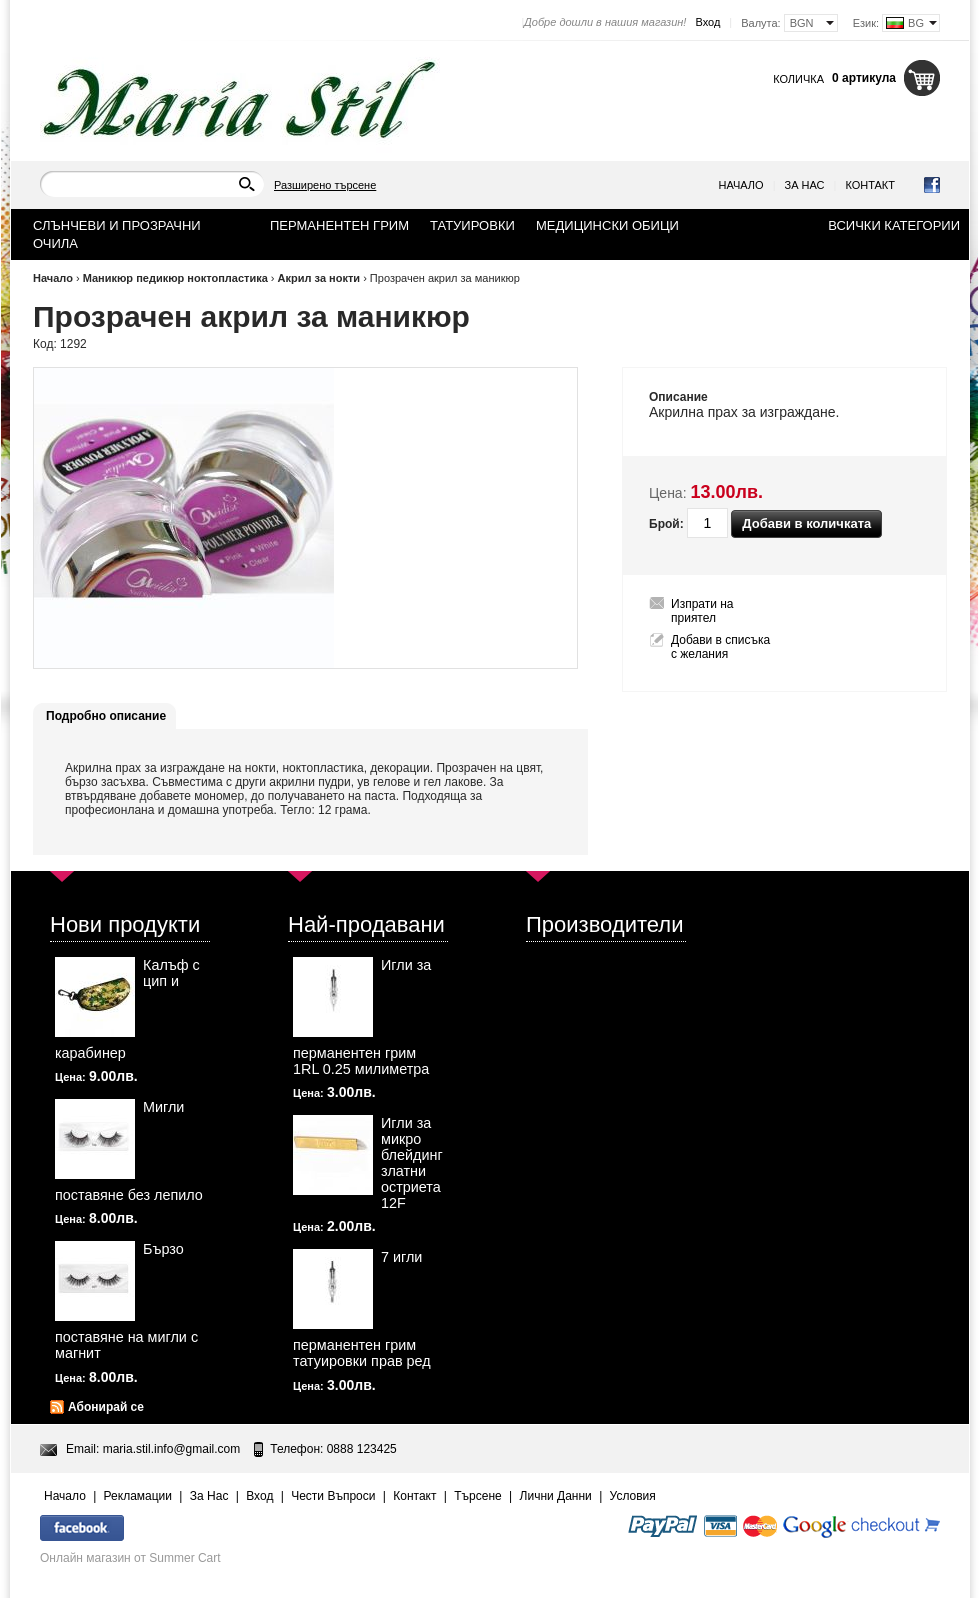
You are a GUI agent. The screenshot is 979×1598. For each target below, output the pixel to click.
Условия (633, 1496)
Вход (707, 22)
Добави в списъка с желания (720, 647)
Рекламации (138, 1496)
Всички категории (894, 225)
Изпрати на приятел (702, 611)
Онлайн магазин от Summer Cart (130, 1558)
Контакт (870, 185)
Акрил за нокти (319, 278)
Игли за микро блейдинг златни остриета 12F (412, 1163)
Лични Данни (556, 1496)
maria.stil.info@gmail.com (172, 1449)
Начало (741, 185)
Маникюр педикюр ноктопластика (175, 278)
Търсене (477, 1496)
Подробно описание (106, 716)
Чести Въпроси (333, 1496)
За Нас (805, 185)
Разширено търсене (325, 185)
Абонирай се (106, 1407)
